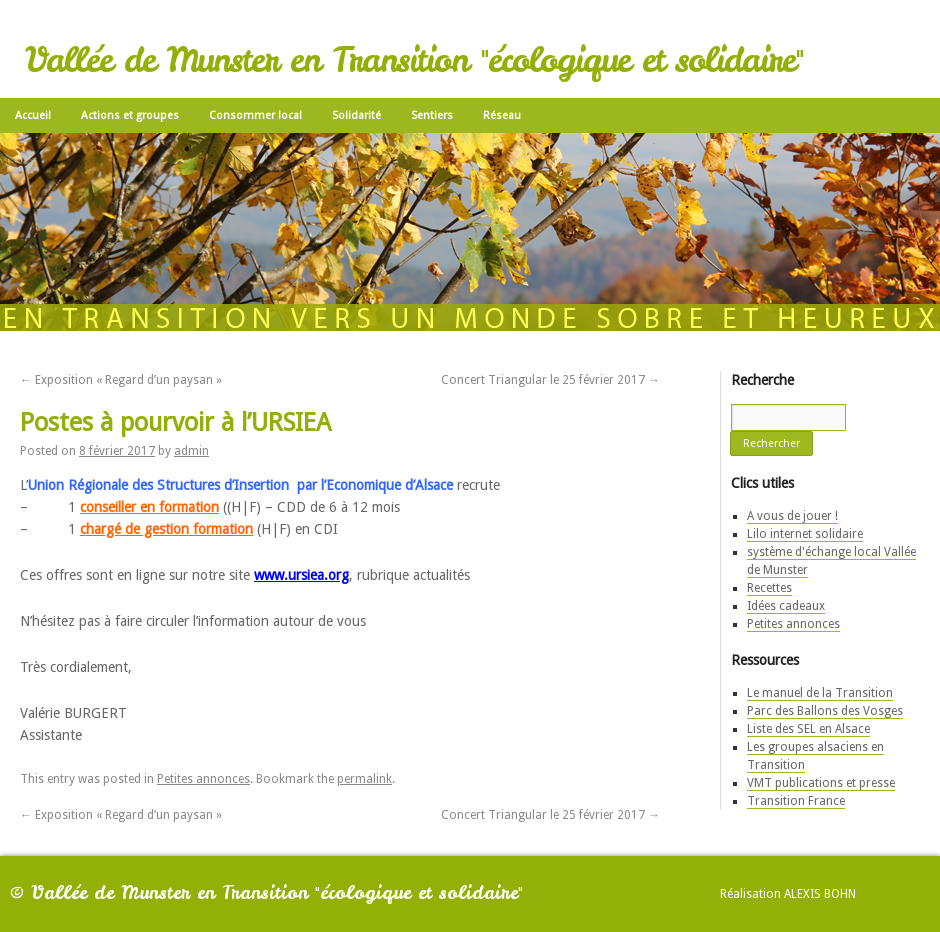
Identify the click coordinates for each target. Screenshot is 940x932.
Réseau (502, 115)
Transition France (796, 801)
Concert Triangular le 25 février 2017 (550, 380)
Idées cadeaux (786, 606)
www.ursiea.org (301, 575)
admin (191, 451)
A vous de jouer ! (792, 516)
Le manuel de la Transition (820, 693)
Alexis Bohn (820, 894)
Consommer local (255, 115)
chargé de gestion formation (166, 529)
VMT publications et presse (821, 783)
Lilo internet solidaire (805, 534)
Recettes (769, 588)
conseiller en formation (149, 507)
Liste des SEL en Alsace (808, 729)
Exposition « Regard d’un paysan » (121, 380)
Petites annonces (203, 779)
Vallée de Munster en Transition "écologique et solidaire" (414, 60)
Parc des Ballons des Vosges (825, 711)
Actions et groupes (130, 115)
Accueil (33, 115)
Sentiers (432, 115)
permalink (364, 779)
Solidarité (356, 115)
